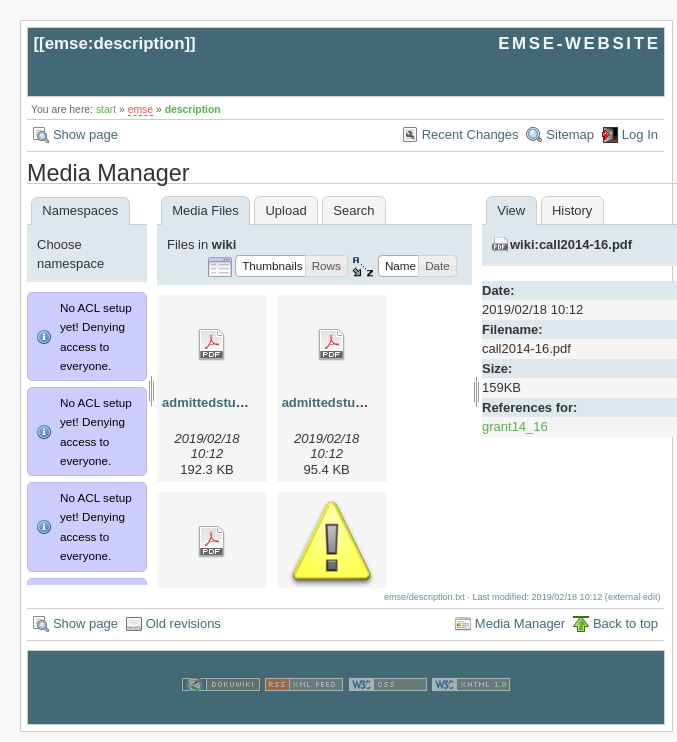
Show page (85, 134)
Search (353, 210)
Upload (285, 210)
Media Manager (520, 633)
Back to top (625, 633)
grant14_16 (515, 426)
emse (140, 109)
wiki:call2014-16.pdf (571, 244)
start (106, 109)
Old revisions (183, 633)
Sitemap (570, 134)
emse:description (115, 43)
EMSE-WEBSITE (579, 43)
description (193, 109)
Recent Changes (470, 134)
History (572, 210)
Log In (640, 134)
